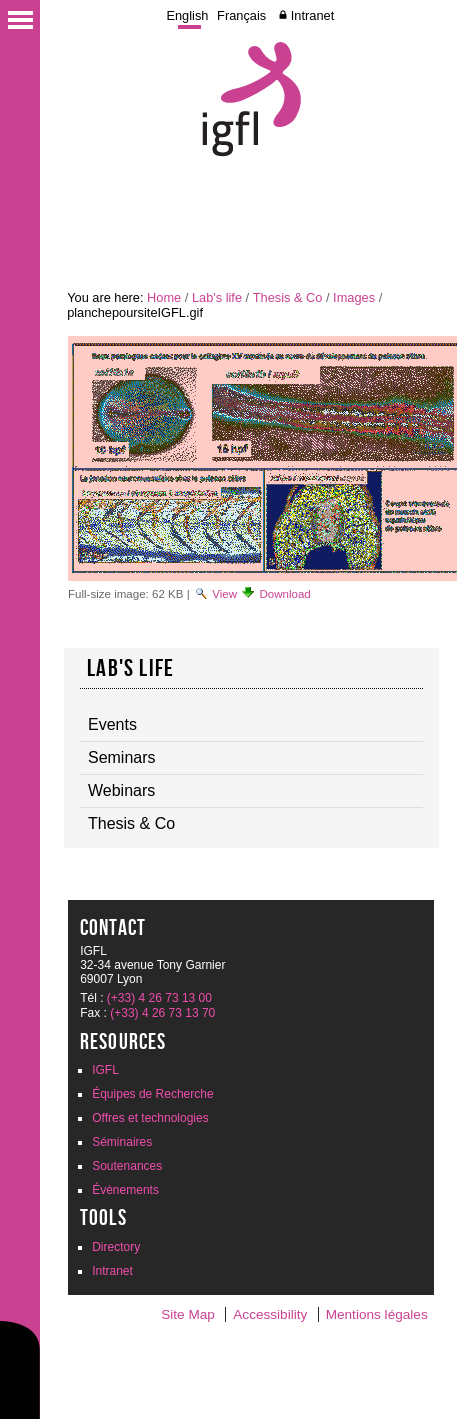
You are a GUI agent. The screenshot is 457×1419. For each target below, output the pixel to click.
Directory (116, 1247)
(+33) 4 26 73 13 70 (162, 1013)
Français (241, 15)
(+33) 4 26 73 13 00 (159, 998)
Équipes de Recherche (152, 1094)
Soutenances (127, 1166)
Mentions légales (377, 1314)
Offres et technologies (150, 1118)
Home (164, 297)
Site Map (188, 1314)
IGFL (105, 1070)
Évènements (125, 1190)
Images (354, 297)
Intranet (312, 15)
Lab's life (217, 297)
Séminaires (122, 1142)
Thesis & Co (288, 297)
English (187, 15)
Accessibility (270, 1314)
